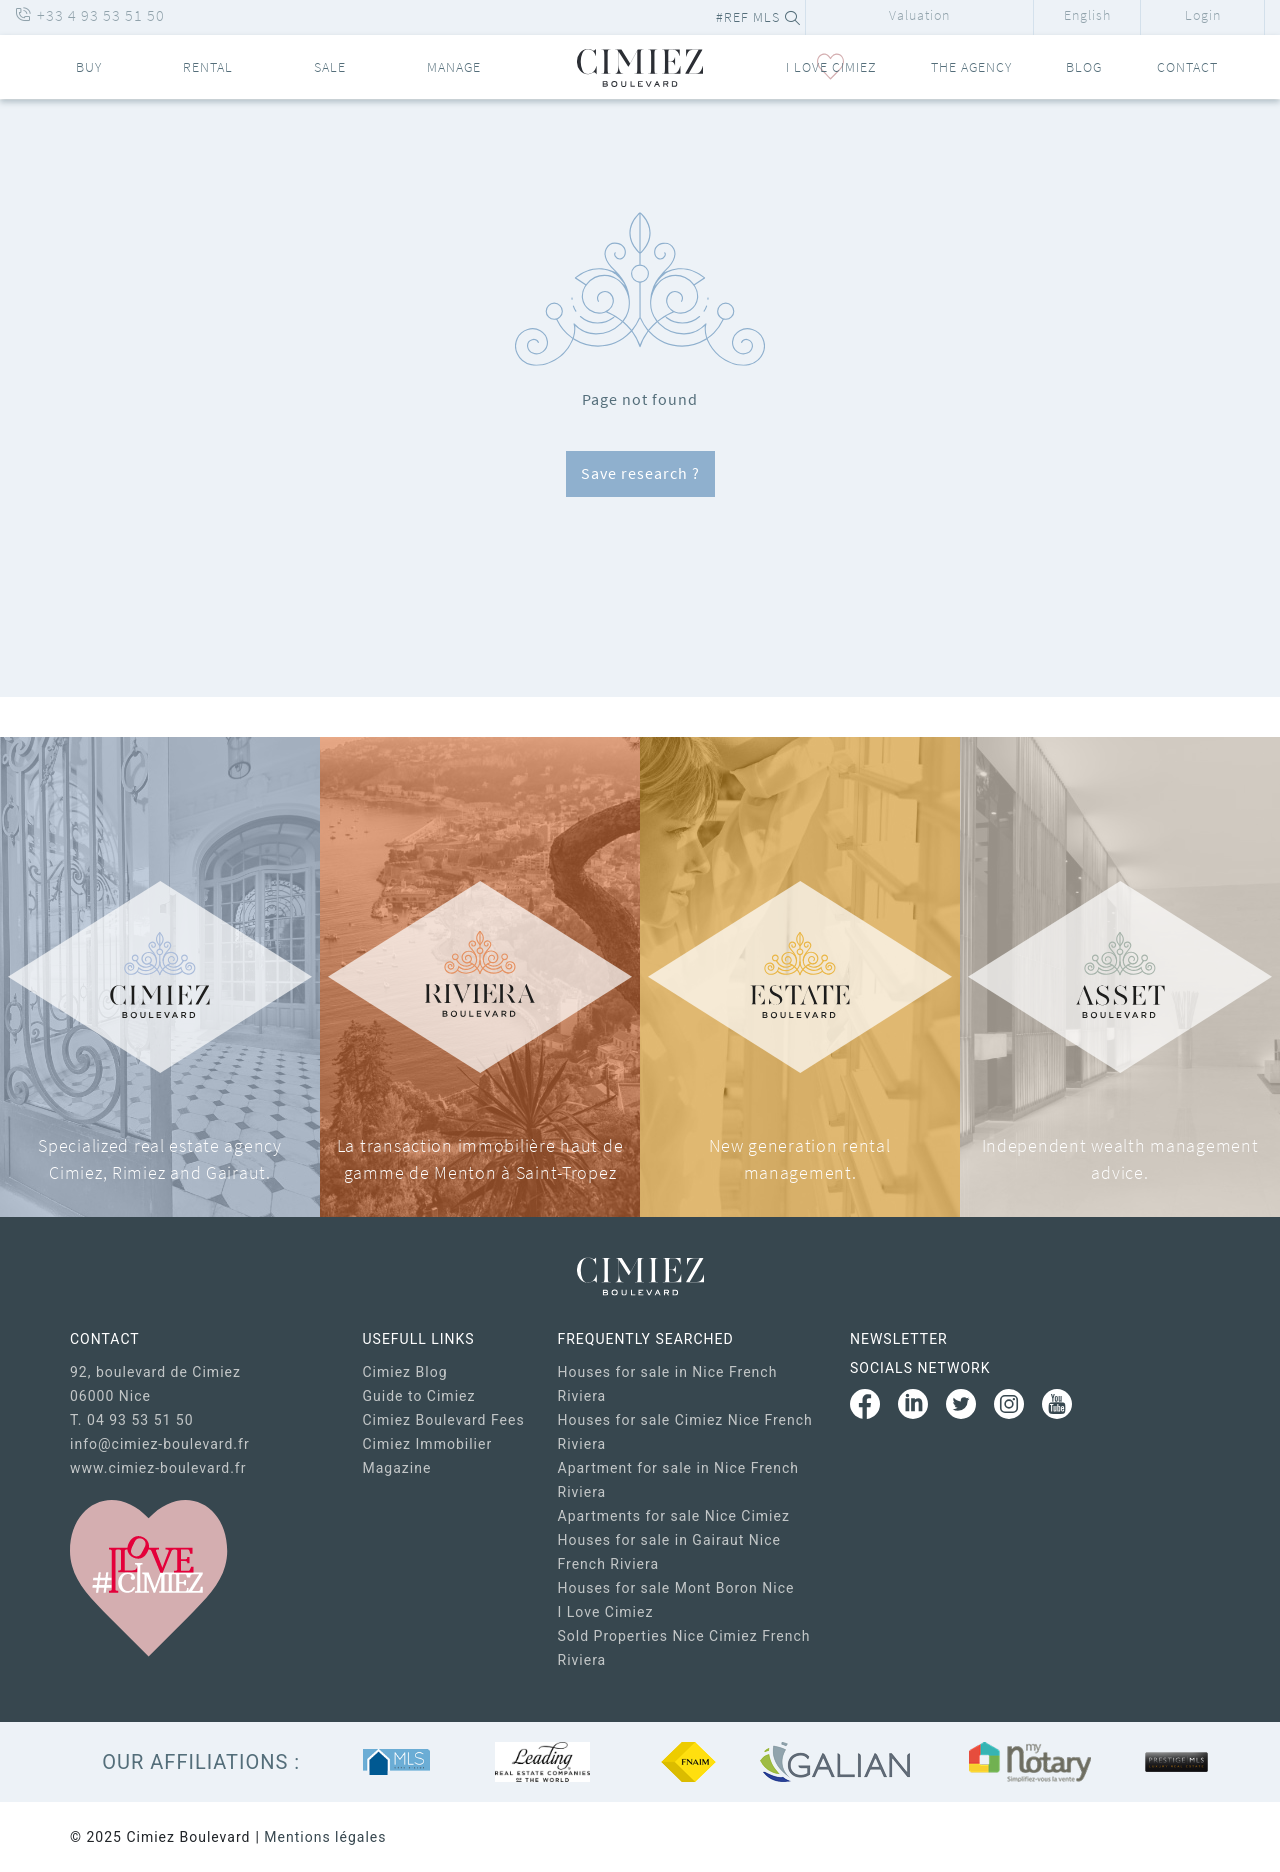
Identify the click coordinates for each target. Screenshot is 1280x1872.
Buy (89, 67)
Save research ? (640, 473)
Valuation (919, 15)
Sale (330, 67)
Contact (1187, 67)
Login (1203, 15)
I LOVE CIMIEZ (831, 67)
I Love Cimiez (606, 1612)
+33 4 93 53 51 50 (90, 15)
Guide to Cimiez (419, 1396)
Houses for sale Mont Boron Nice (676, 1588)
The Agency (971, 67)
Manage (454, 67)
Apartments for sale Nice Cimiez (674, 1516)
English (1087, 15)
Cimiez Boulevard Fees (444, 1420)
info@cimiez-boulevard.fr (160, 1444)
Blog (1084, 67)
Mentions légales (325, 1837)
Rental (208, 67)
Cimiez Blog (405, 1372)
